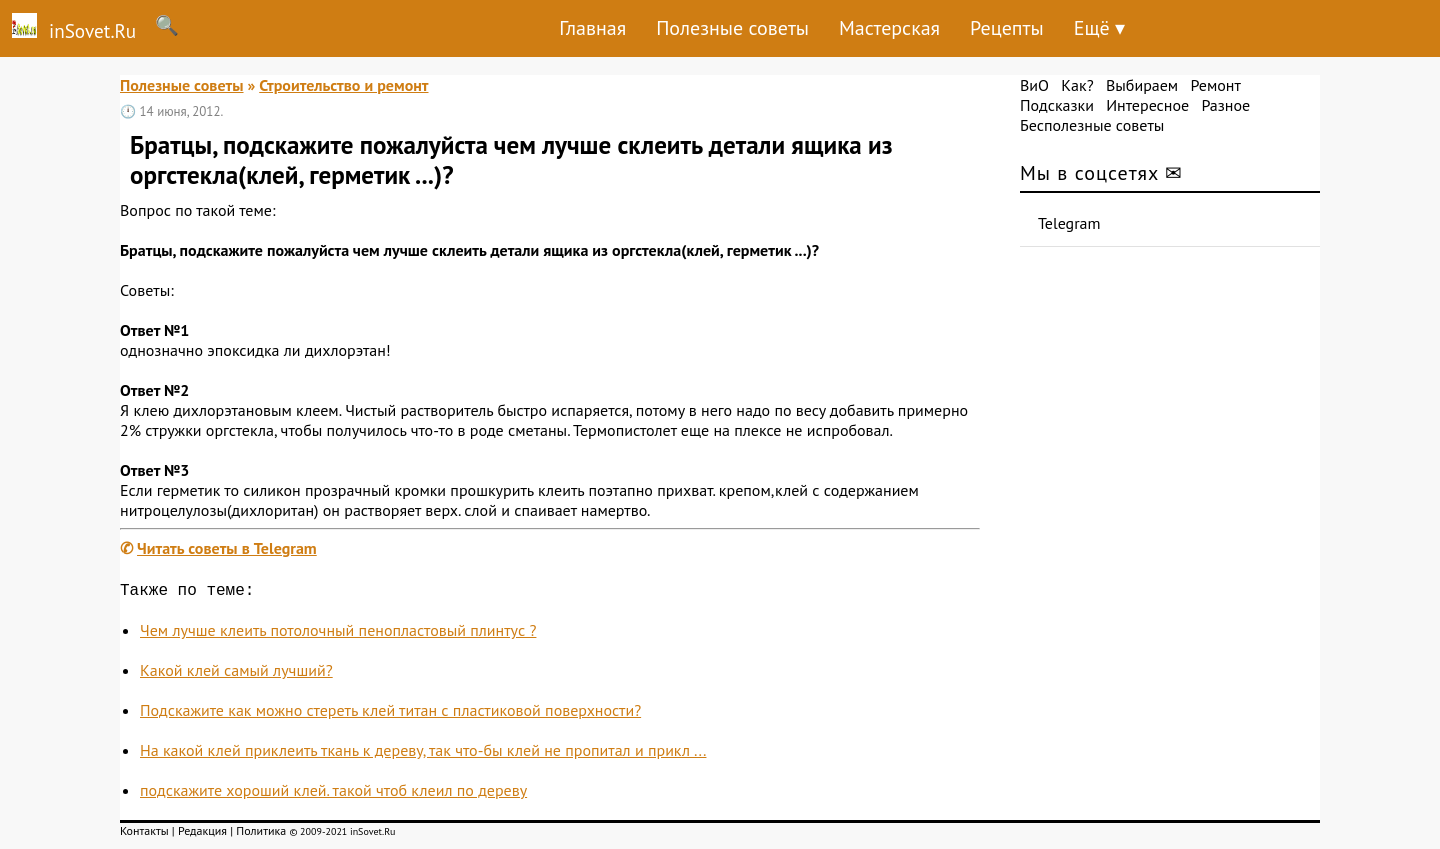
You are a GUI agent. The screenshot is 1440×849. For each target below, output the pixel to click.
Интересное (1147, 105)
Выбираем (1142, 85)
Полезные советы (732, 28)
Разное (1225, 105)
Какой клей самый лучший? (236, 674)
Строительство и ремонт (343, 85)
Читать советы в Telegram (227, 548)
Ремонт (1215, 85)
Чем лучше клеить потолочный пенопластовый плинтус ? (338, 634)
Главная (592, 28)
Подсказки (1057, 105)
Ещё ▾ (1099, 28)
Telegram (1069, 223)
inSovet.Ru (68, 28)
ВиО (1034, 85)
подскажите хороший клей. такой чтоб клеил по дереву (333, 794)
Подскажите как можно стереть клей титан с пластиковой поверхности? (390, 714)
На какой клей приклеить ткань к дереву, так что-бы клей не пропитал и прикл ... (423, 754)
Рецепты (1007, 28)
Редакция (202, 834)
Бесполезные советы (1092, 125)
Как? (1077, 85)
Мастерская (889, 28)
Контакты (144, 834)
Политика (261, 834)
